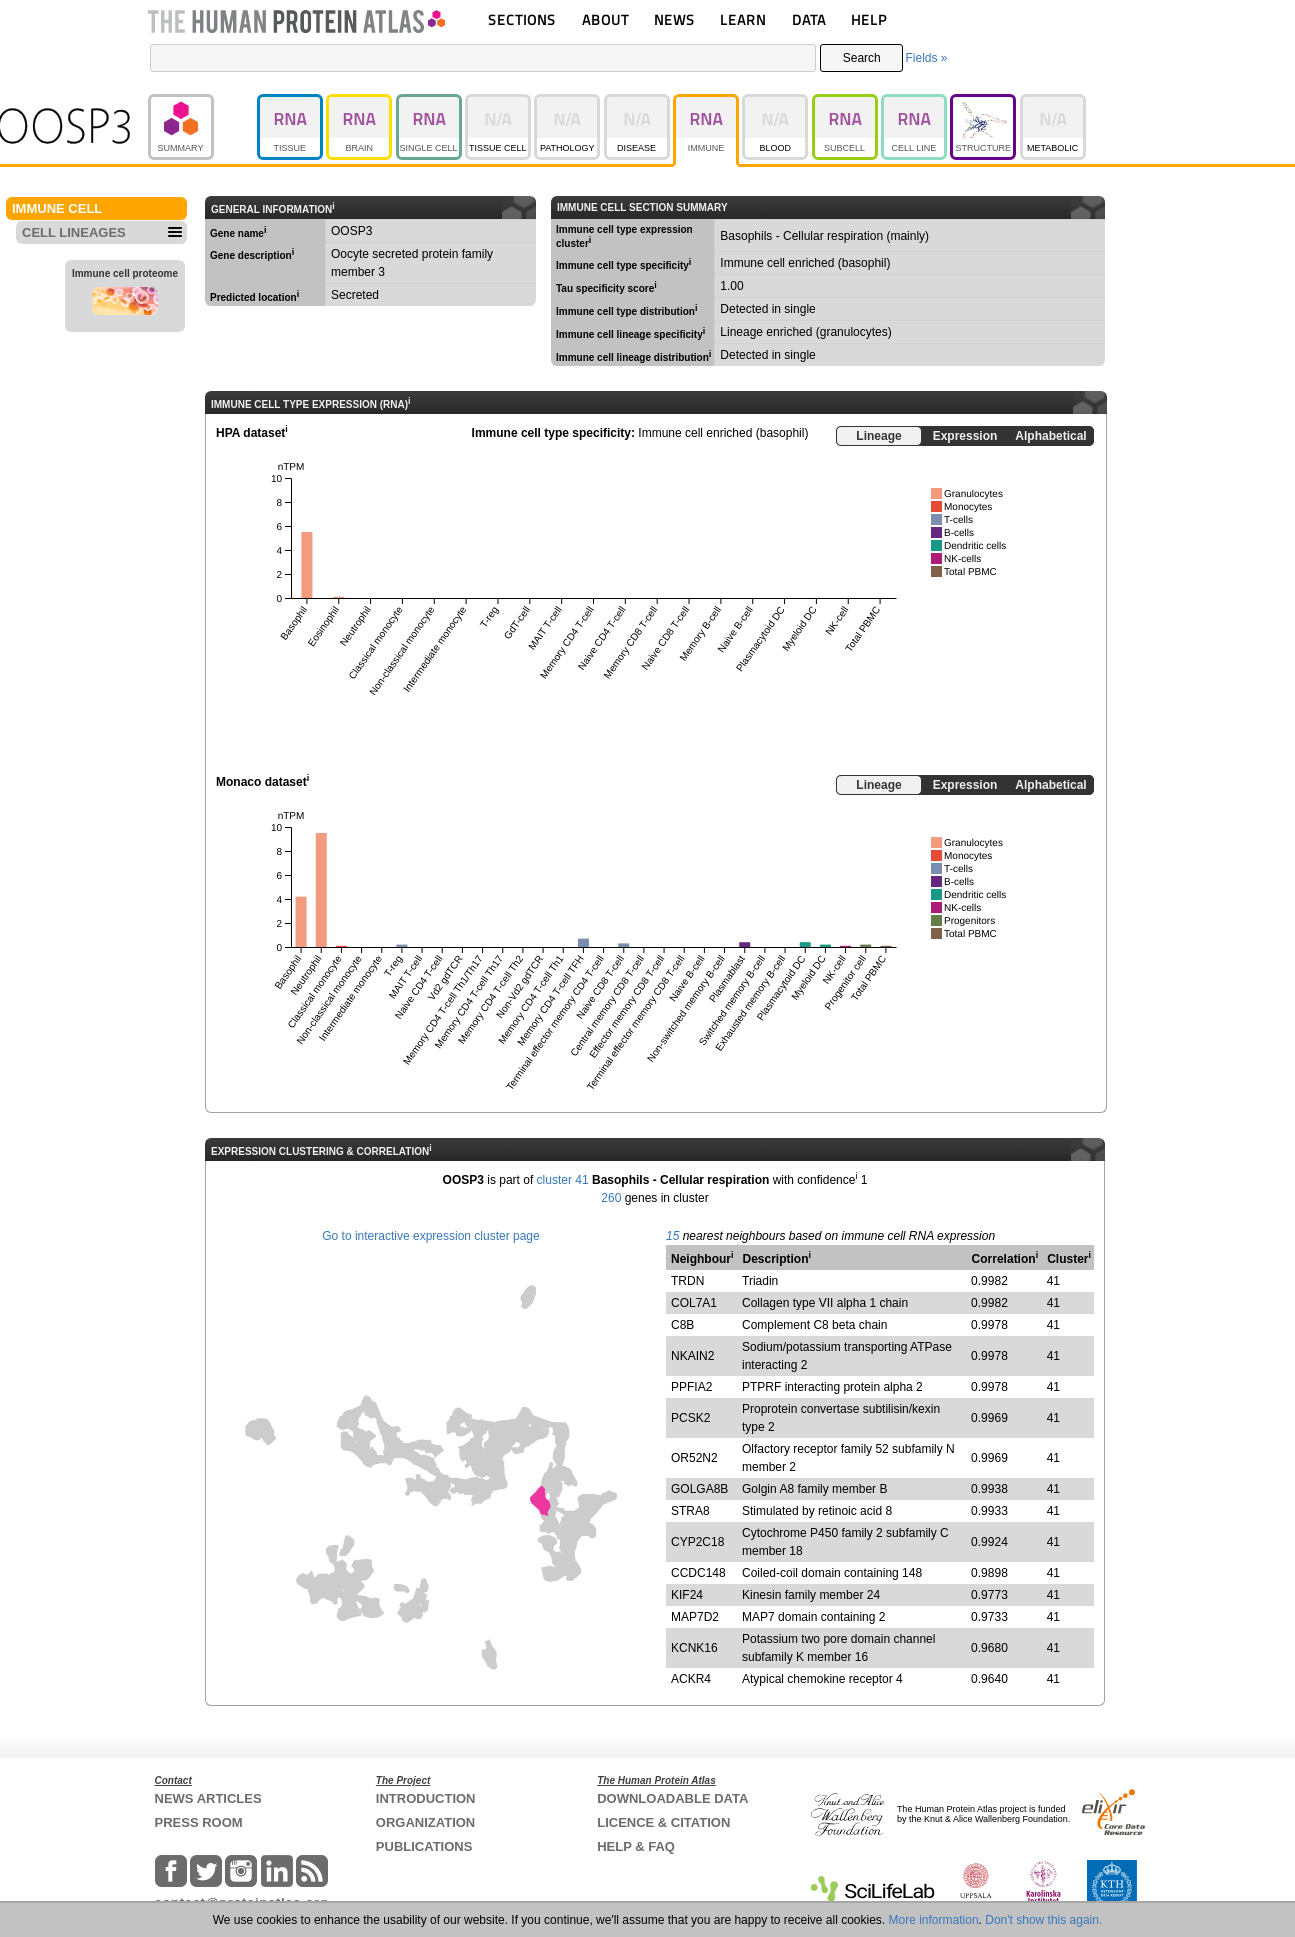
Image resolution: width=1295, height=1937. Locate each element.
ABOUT (605, 19)
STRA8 (690, 1511)
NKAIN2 (692, 1356)
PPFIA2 (691, 1387)
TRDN (687, 1281)
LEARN (743, 19)
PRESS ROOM (199, 1822)
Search (862, 58)
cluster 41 (563, 1180)
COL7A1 (694, 1303)
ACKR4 (691, 1679)
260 (611, 1198)
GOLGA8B (699, 1489)
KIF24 (687, 1595)
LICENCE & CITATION (663, 1822)
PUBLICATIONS (424, 1846)
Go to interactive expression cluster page (430, 1236)
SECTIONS (522, 19)
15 (672, 1236)
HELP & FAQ (636, 1846)
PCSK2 (690, 1418)
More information (934, 1920)
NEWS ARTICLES (208, 1798)
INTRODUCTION (426, 1798)
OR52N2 (694, 1458)
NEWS (674, 19)
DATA (809, 19)
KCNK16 (694, 1648)
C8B (682, 1325)
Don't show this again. (1043, 1920)
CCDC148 (698, 1573)
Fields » (926, 58)
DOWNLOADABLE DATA (672, 1798)
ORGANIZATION (425, 1822)
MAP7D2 (695, 1617)
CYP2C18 (697, 1542)
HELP (869, 19)
